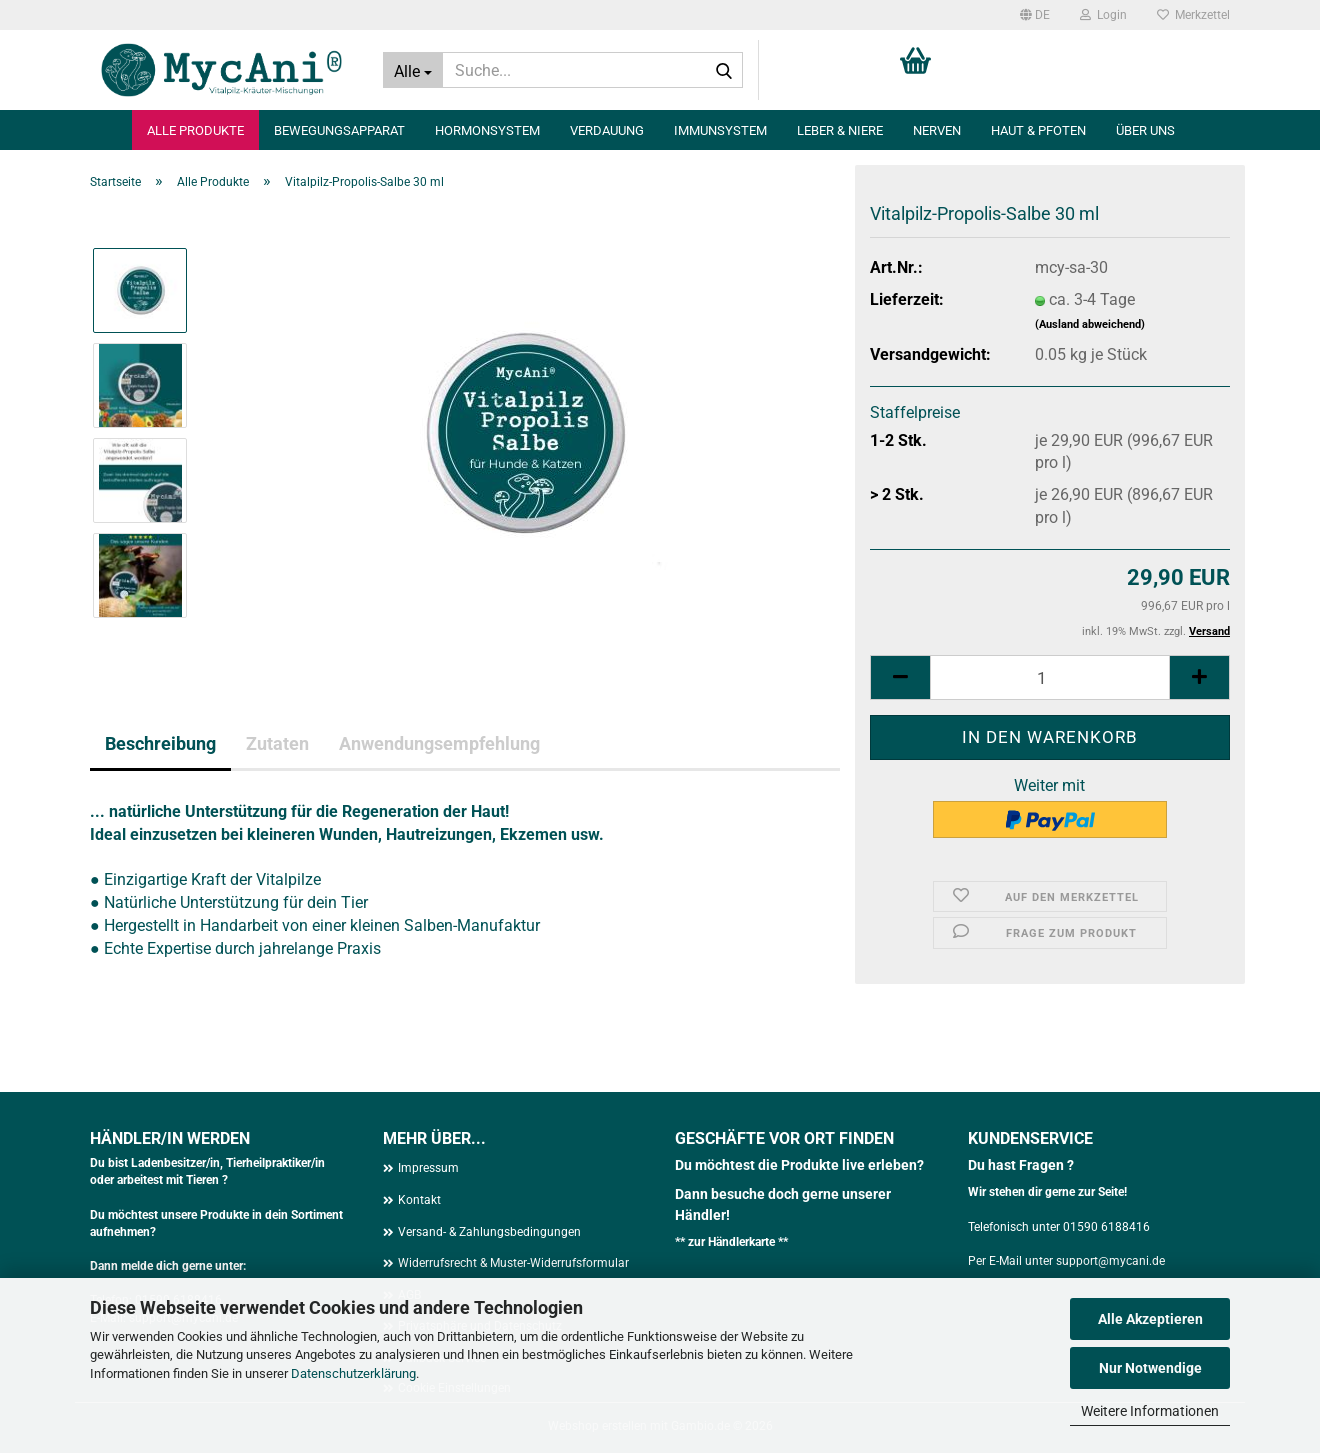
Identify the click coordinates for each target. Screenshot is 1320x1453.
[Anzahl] (1050, 677)
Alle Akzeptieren (1150, 1319)
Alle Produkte (195, 130)
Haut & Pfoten (1038, 130)
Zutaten (277, 743)
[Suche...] (413, 70)
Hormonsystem (487, 130)
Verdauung (607, 130)
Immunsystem (720, 130)
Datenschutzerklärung (353, 1373)
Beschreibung (160, 743)
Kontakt (419, 1200)
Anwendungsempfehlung (439, 743)
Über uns (1145, 130)
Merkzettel (1193, 15)
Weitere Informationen (1150, 1411)
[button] (1035, 15)
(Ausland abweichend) (1090, 324)
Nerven (937, 130)
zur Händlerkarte (733, 1242)
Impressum (428, 1168)
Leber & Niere (840, 130)
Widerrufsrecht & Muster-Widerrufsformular (513, 1263)
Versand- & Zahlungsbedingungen (489, 1232)
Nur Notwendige (1150, 1368)
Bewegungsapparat (339, 130)
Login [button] (1103, 15)
